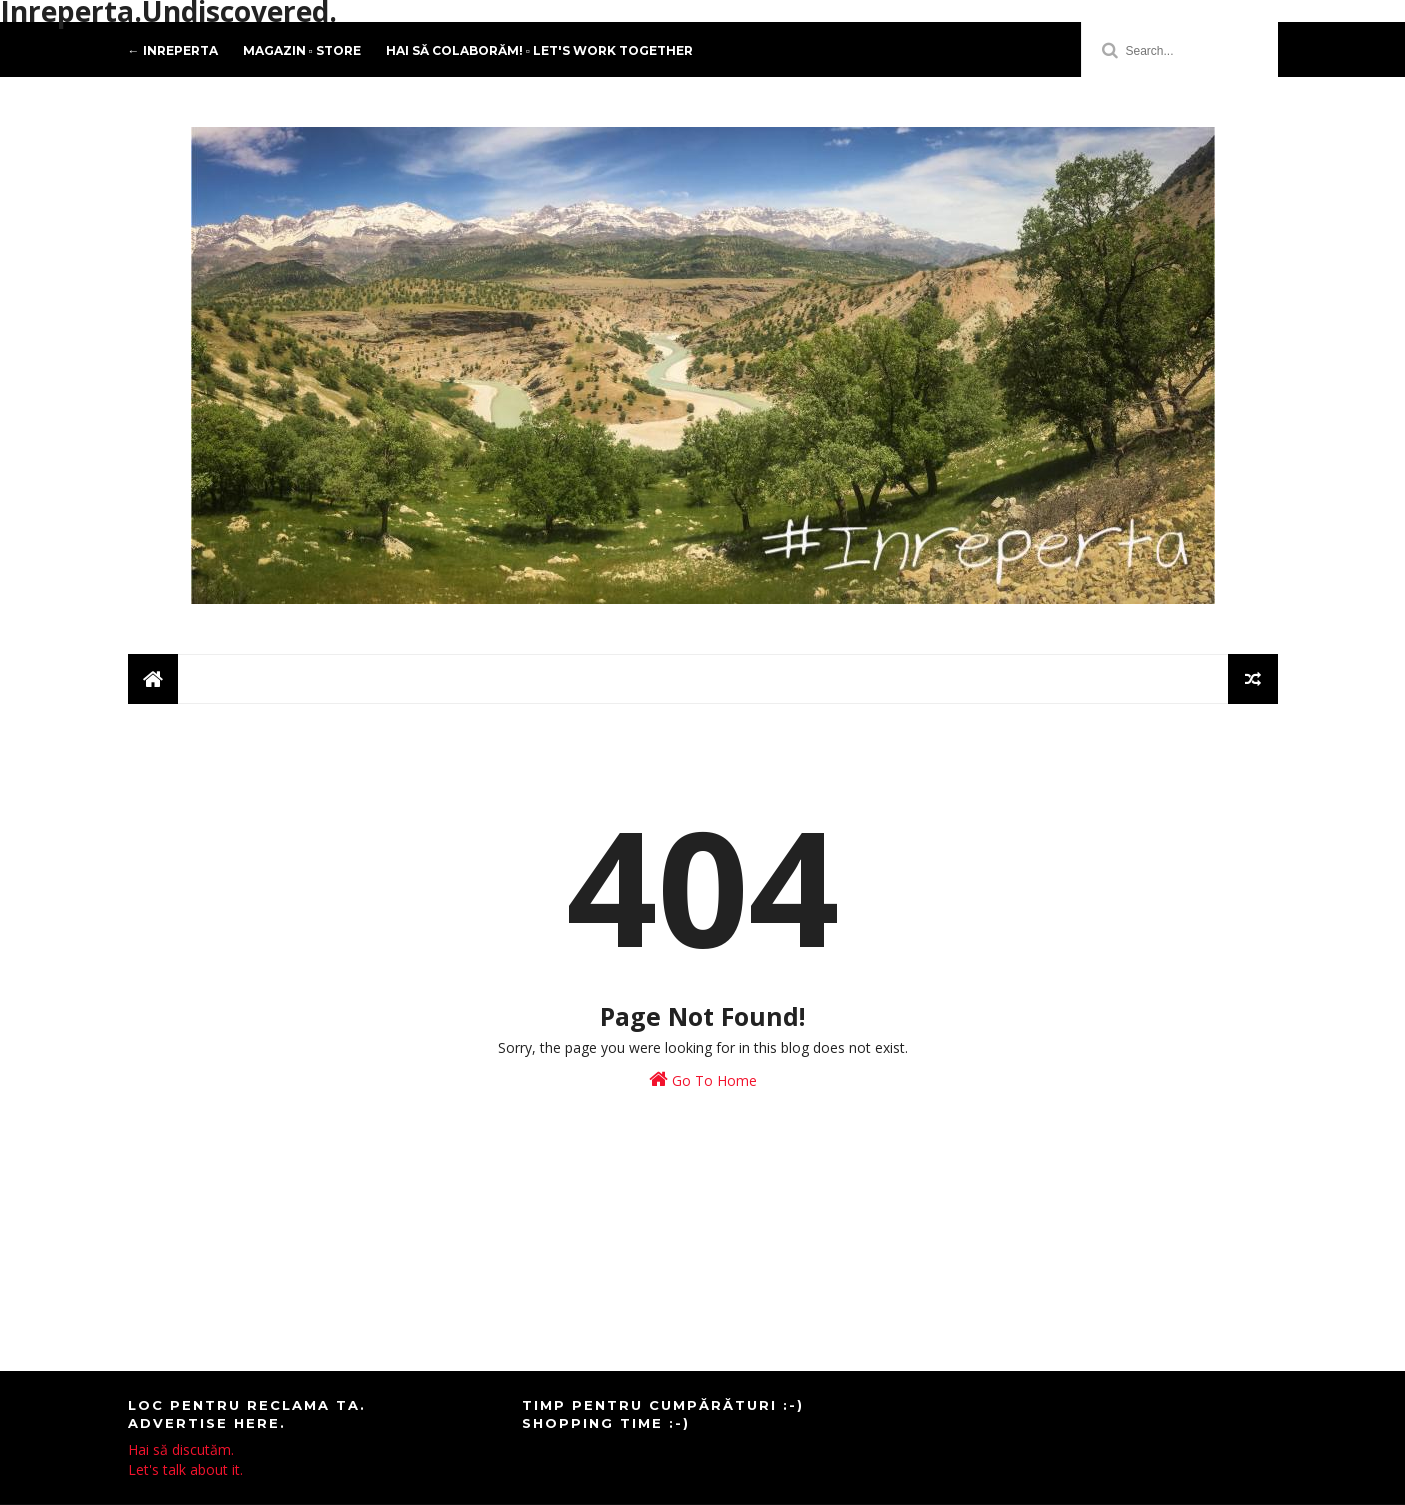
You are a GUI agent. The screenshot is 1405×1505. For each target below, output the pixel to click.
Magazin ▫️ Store (302, 50)
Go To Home (703, 1079)
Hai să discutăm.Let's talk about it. (185, 1459)
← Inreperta (173, 50)
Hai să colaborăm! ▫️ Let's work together (539, 50)
